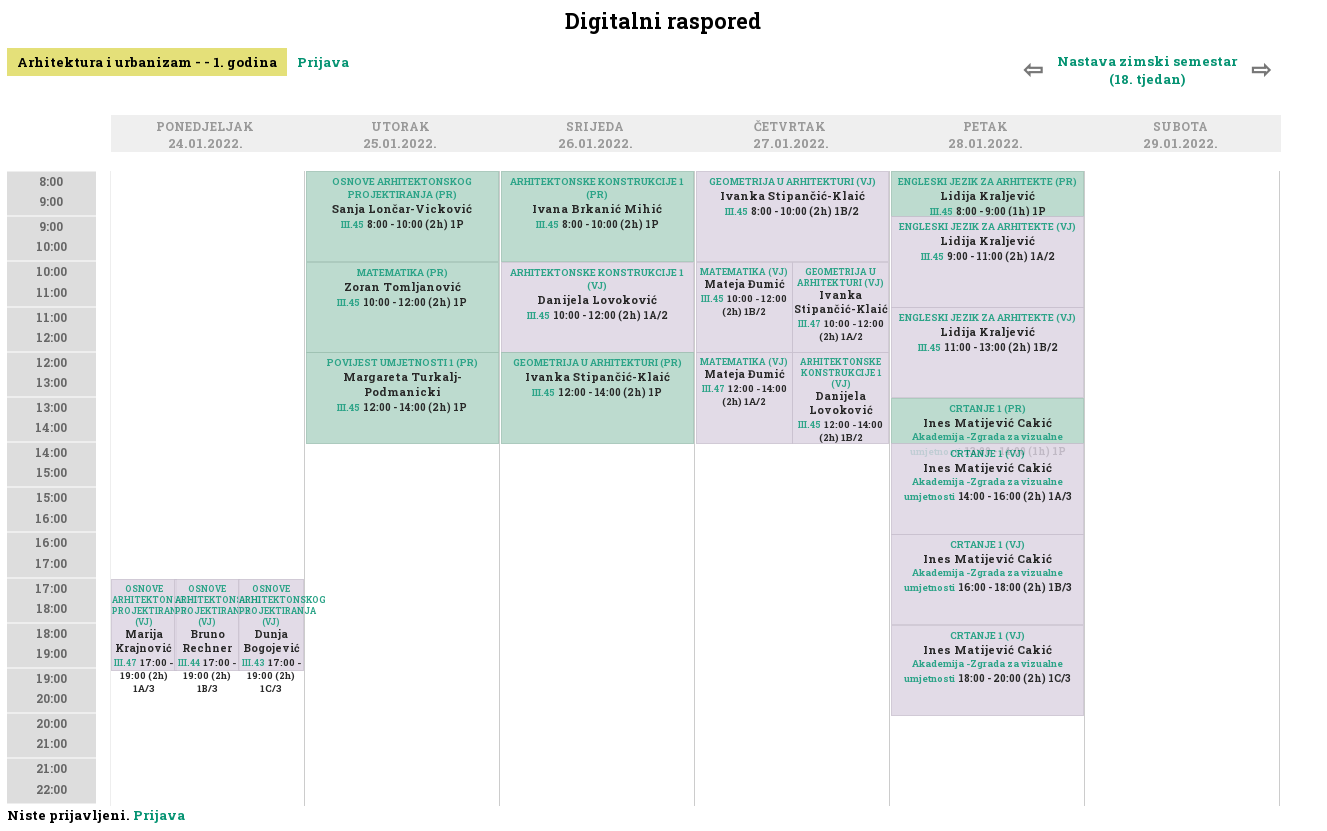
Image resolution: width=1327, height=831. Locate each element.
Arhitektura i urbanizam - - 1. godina (147, 62)
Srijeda (598, 127)
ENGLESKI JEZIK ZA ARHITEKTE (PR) (987, 181)
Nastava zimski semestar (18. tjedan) (1147, 70)
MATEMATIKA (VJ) (744, 271)
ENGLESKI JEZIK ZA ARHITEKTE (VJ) (987, 226)
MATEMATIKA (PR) (402, 272)
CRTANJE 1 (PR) (987, 408)
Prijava (323, 62)
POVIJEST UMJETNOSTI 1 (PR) (402, 362)
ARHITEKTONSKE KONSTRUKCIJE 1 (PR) (597, 188)
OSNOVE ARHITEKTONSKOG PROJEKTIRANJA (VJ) (144, 605)
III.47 (125, 662)
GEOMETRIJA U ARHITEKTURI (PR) (597, 362)
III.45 (352, 224)
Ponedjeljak (208, 127)
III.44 (189, 662)
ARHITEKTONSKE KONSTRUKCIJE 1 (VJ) (597, 279)
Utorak (403, 127)
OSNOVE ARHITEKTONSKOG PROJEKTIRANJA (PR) (402, 188)
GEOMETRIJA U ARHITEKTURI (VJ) (792, 181)
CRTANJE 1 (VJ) (987, 453)
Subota (1183, 127)
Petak (988, 127)
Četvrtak (793, 127)
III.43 (253, 662)
